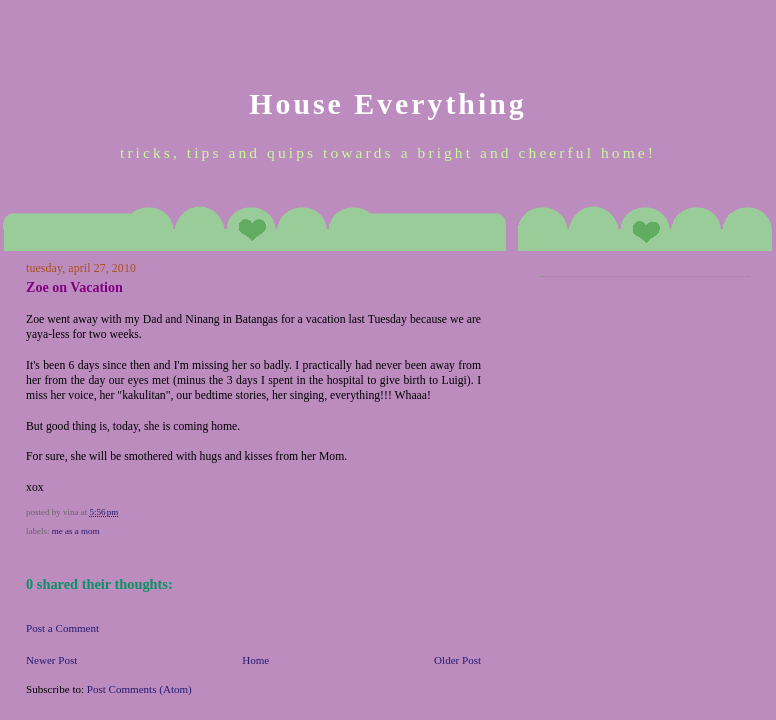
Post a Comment (62, 628)
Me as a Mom (76, 531)
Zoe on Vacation (74, 287)
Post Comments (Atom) (139, 689)
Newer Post (51, 660)
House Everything (387, 103)
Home (255, 660)
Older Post (457, 660)
